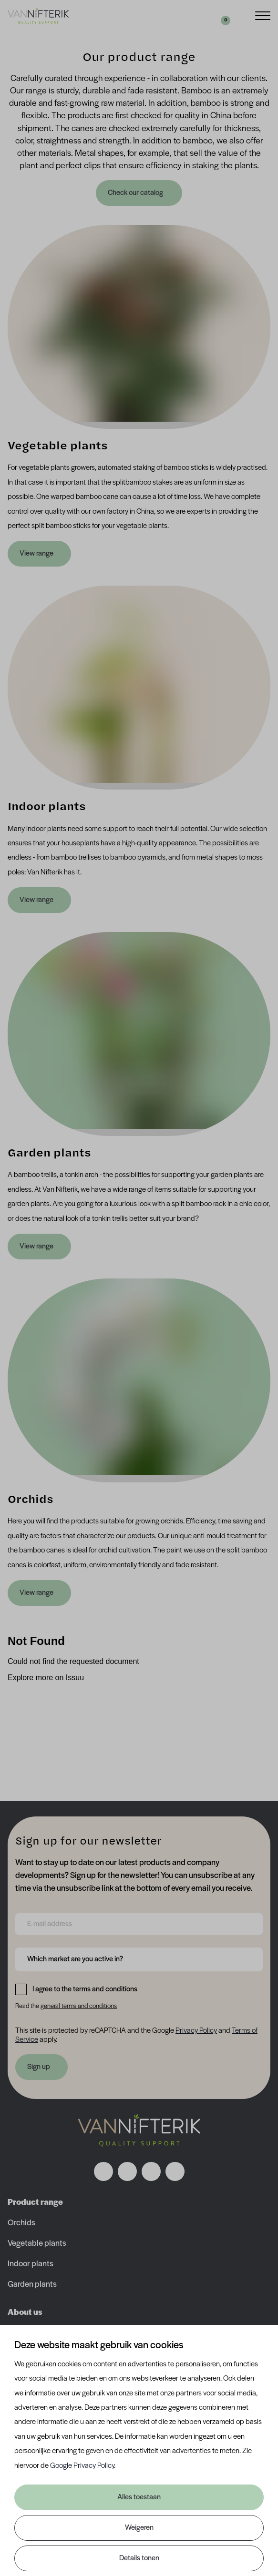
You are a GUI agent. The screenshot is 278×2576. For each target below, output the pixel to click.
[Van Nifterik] (38, 16)
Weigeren (139, 2528)
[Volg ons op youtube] (175, 2171)
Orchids (21, 2223)
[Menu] (262, 15)
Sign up (38, 2067)
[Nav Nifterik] (139, 2130)
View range (36, 554)
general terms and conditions (79, 2006)
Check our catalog (136, 193)
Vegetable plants (37, 2243)
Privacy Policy (196, 2031)
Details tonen (139, 2558)
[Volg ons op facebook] (103, 2171)
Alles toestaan (139, 2497)
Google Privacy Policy (82, 2466)
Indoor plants (30, 2264)
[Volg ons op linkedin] (151, 2171)
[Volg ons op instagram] (127, 2171)
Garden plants (32, 2284)
